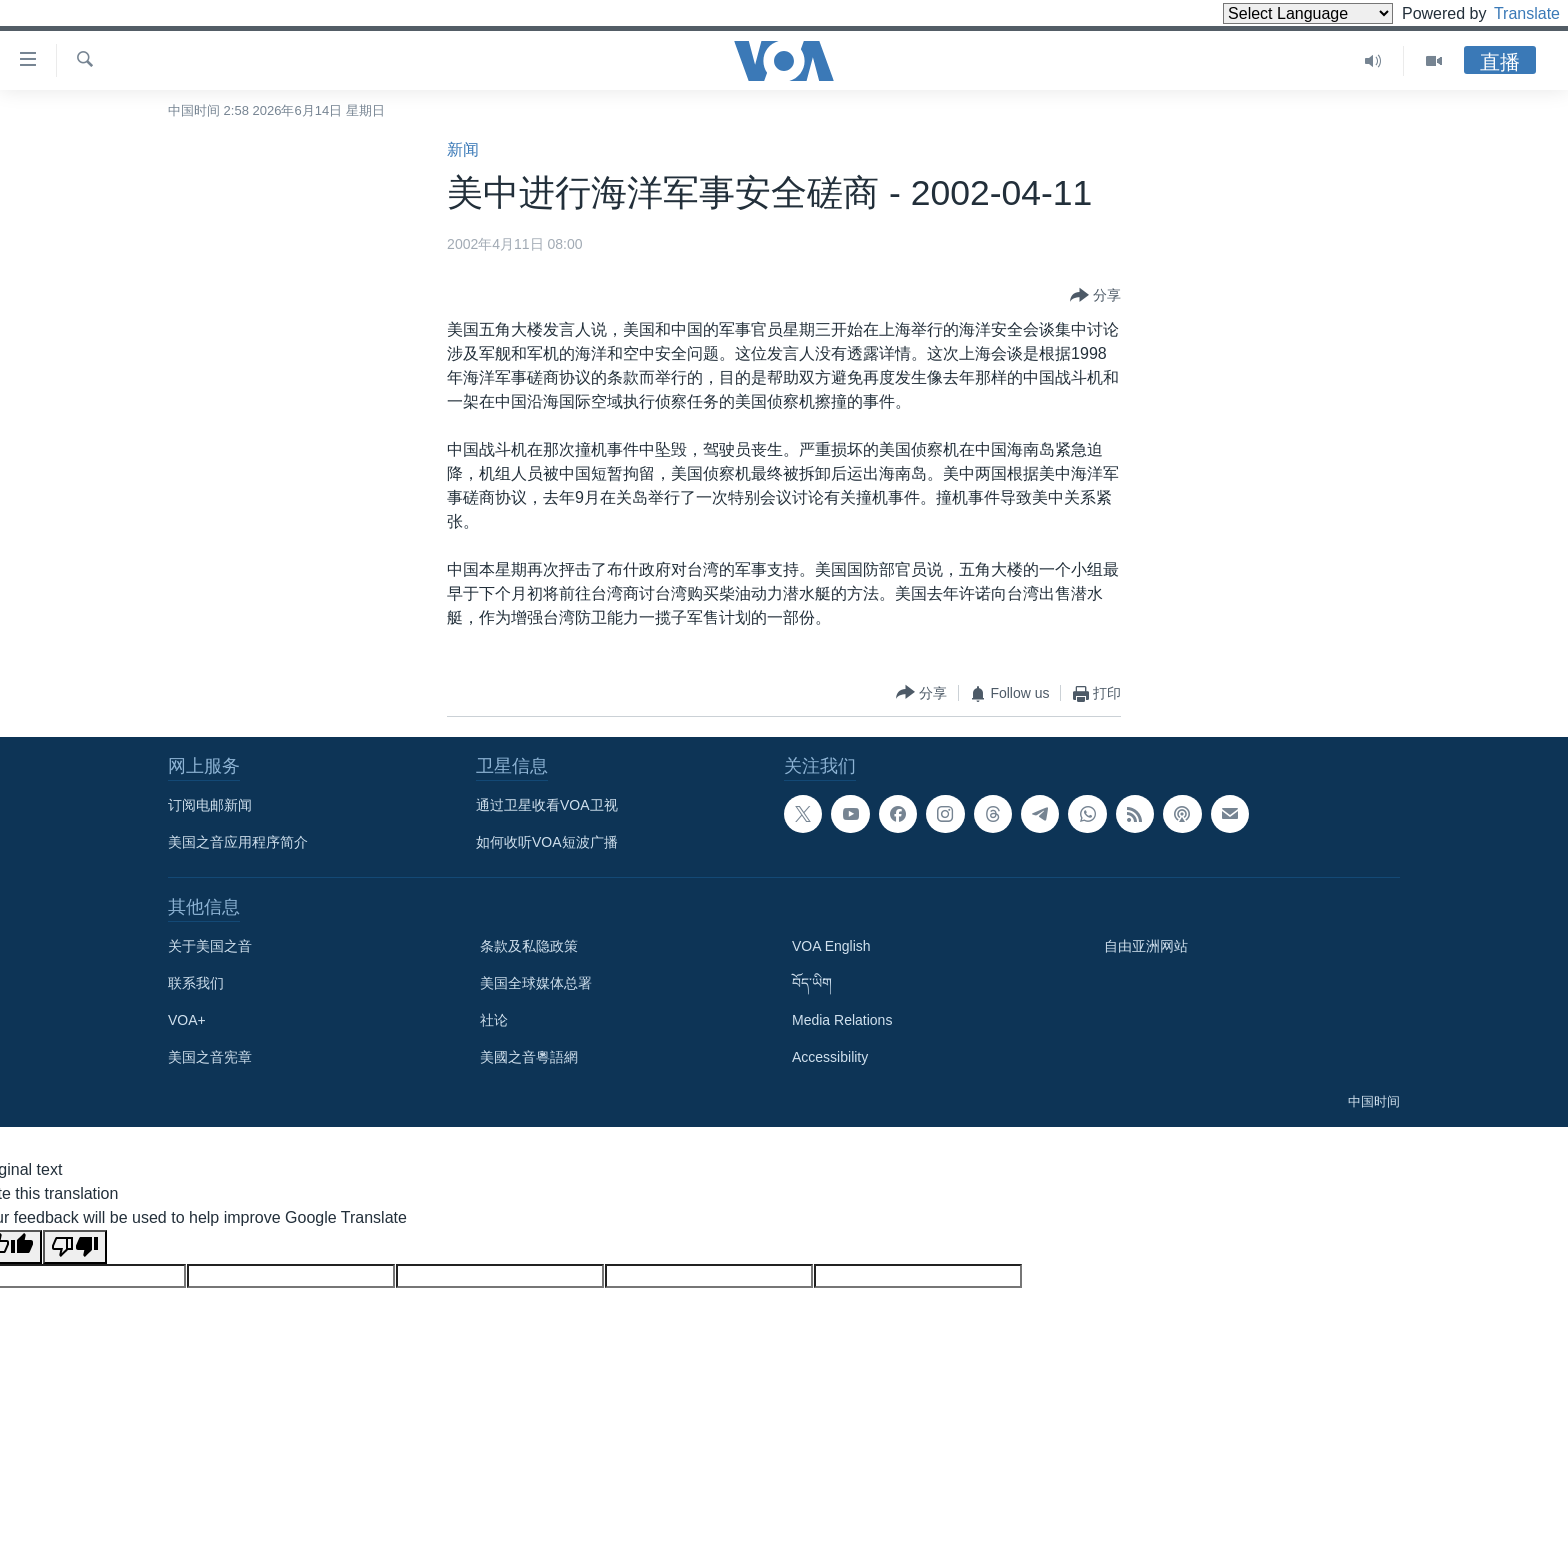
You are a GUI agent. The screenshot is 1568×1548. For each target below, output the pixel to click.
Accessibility (830, 1057)
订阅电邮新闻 (210, 805)
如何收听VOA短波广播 (547, 842)
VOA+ (187, 1020)
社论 (494, 1020)
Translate (1508, 13)
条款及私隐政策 (529, 946)
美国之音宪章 (210, 1057)
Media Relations (842, 1020)
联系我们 (196, 983)
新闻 (463, 149)
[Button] (1095, 296)
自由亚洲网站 (1146, 946)
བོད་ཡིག (812, 983)
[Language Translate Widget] (1274, 13)
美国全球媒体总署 (536, 983)
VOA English (831, 946)
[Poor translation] (75, 1247)
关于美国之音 (210, 946)
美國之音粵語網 (529, 1057)
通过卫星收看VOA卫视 (547, 805)
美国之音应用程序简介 (238, 842)
